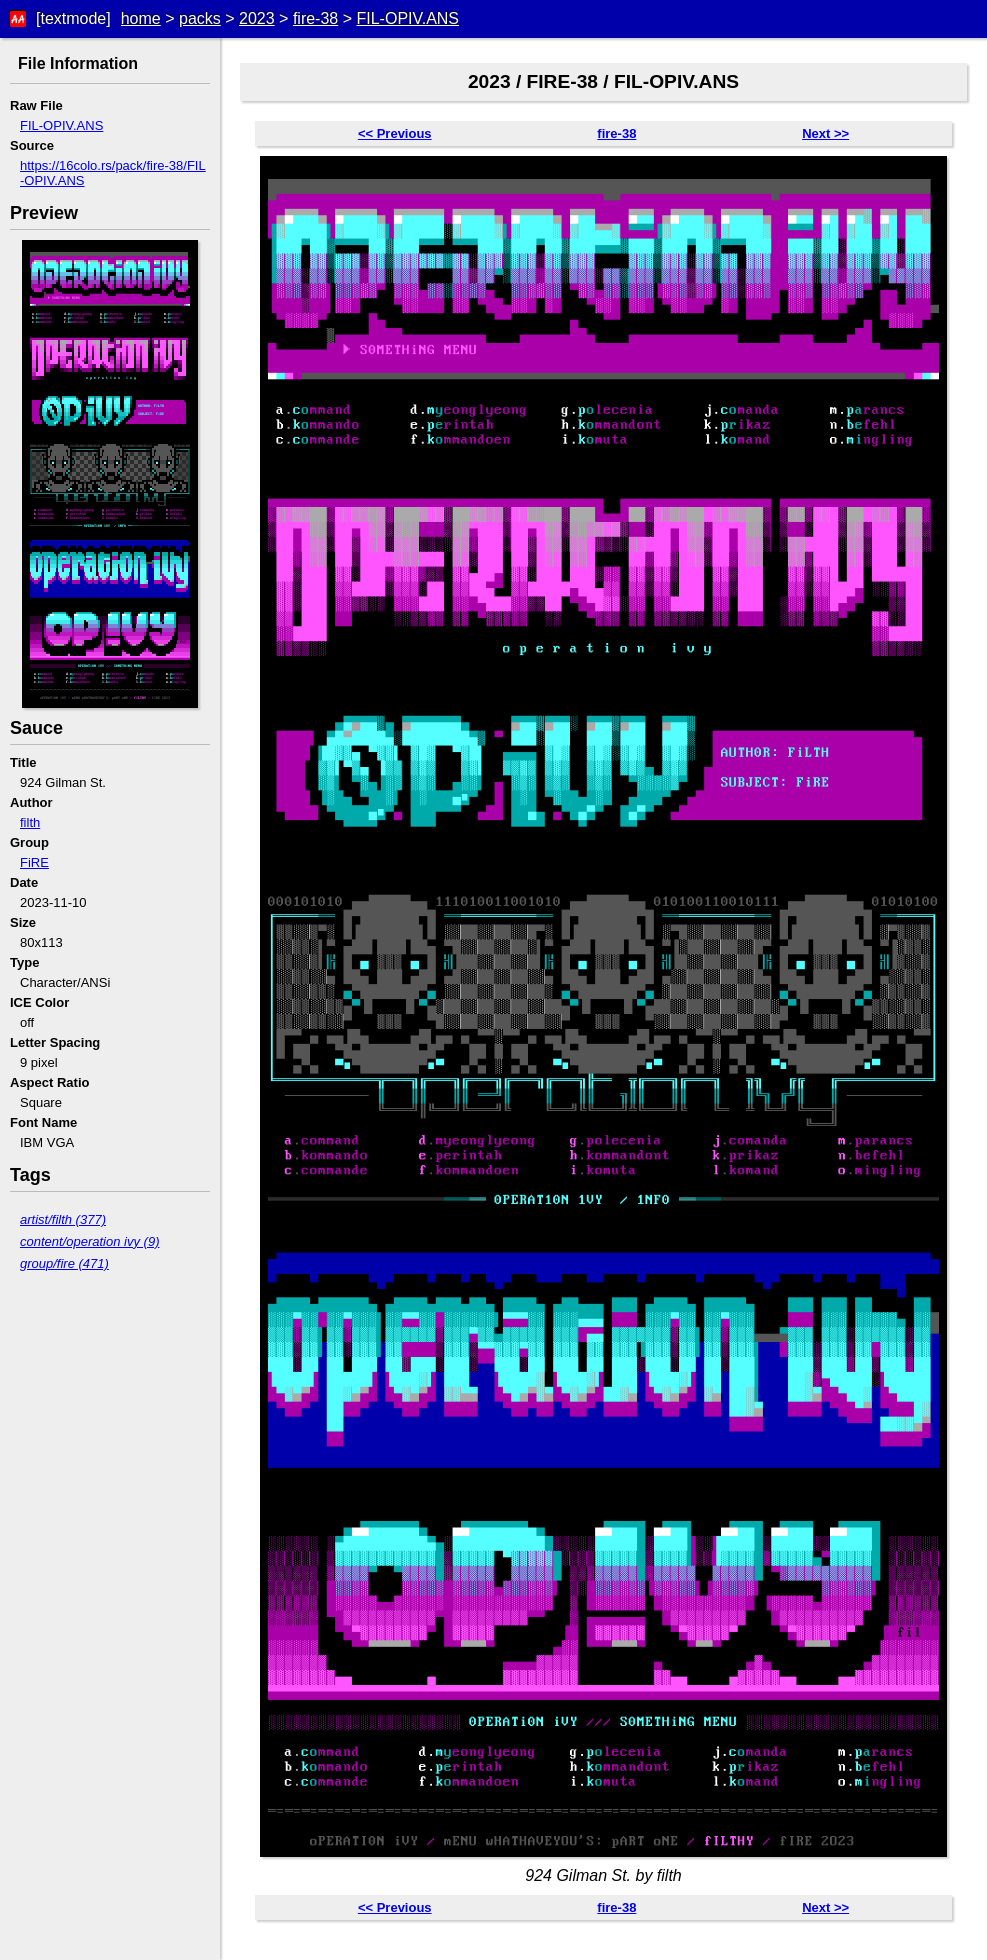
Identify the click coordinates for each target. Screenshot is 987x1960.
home (141, 18)
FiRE (34, 862)
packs (200, 18)
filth (30, 822)
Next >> (825, 133)
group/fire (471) (64, 1263)
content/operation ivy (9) (89, 1241)
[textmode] (73, 18)
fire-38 (315, 18)
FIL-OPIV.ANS (407, 18)
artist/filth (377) (63, 1219)
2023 (257, 18)
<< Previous (395, 133)
